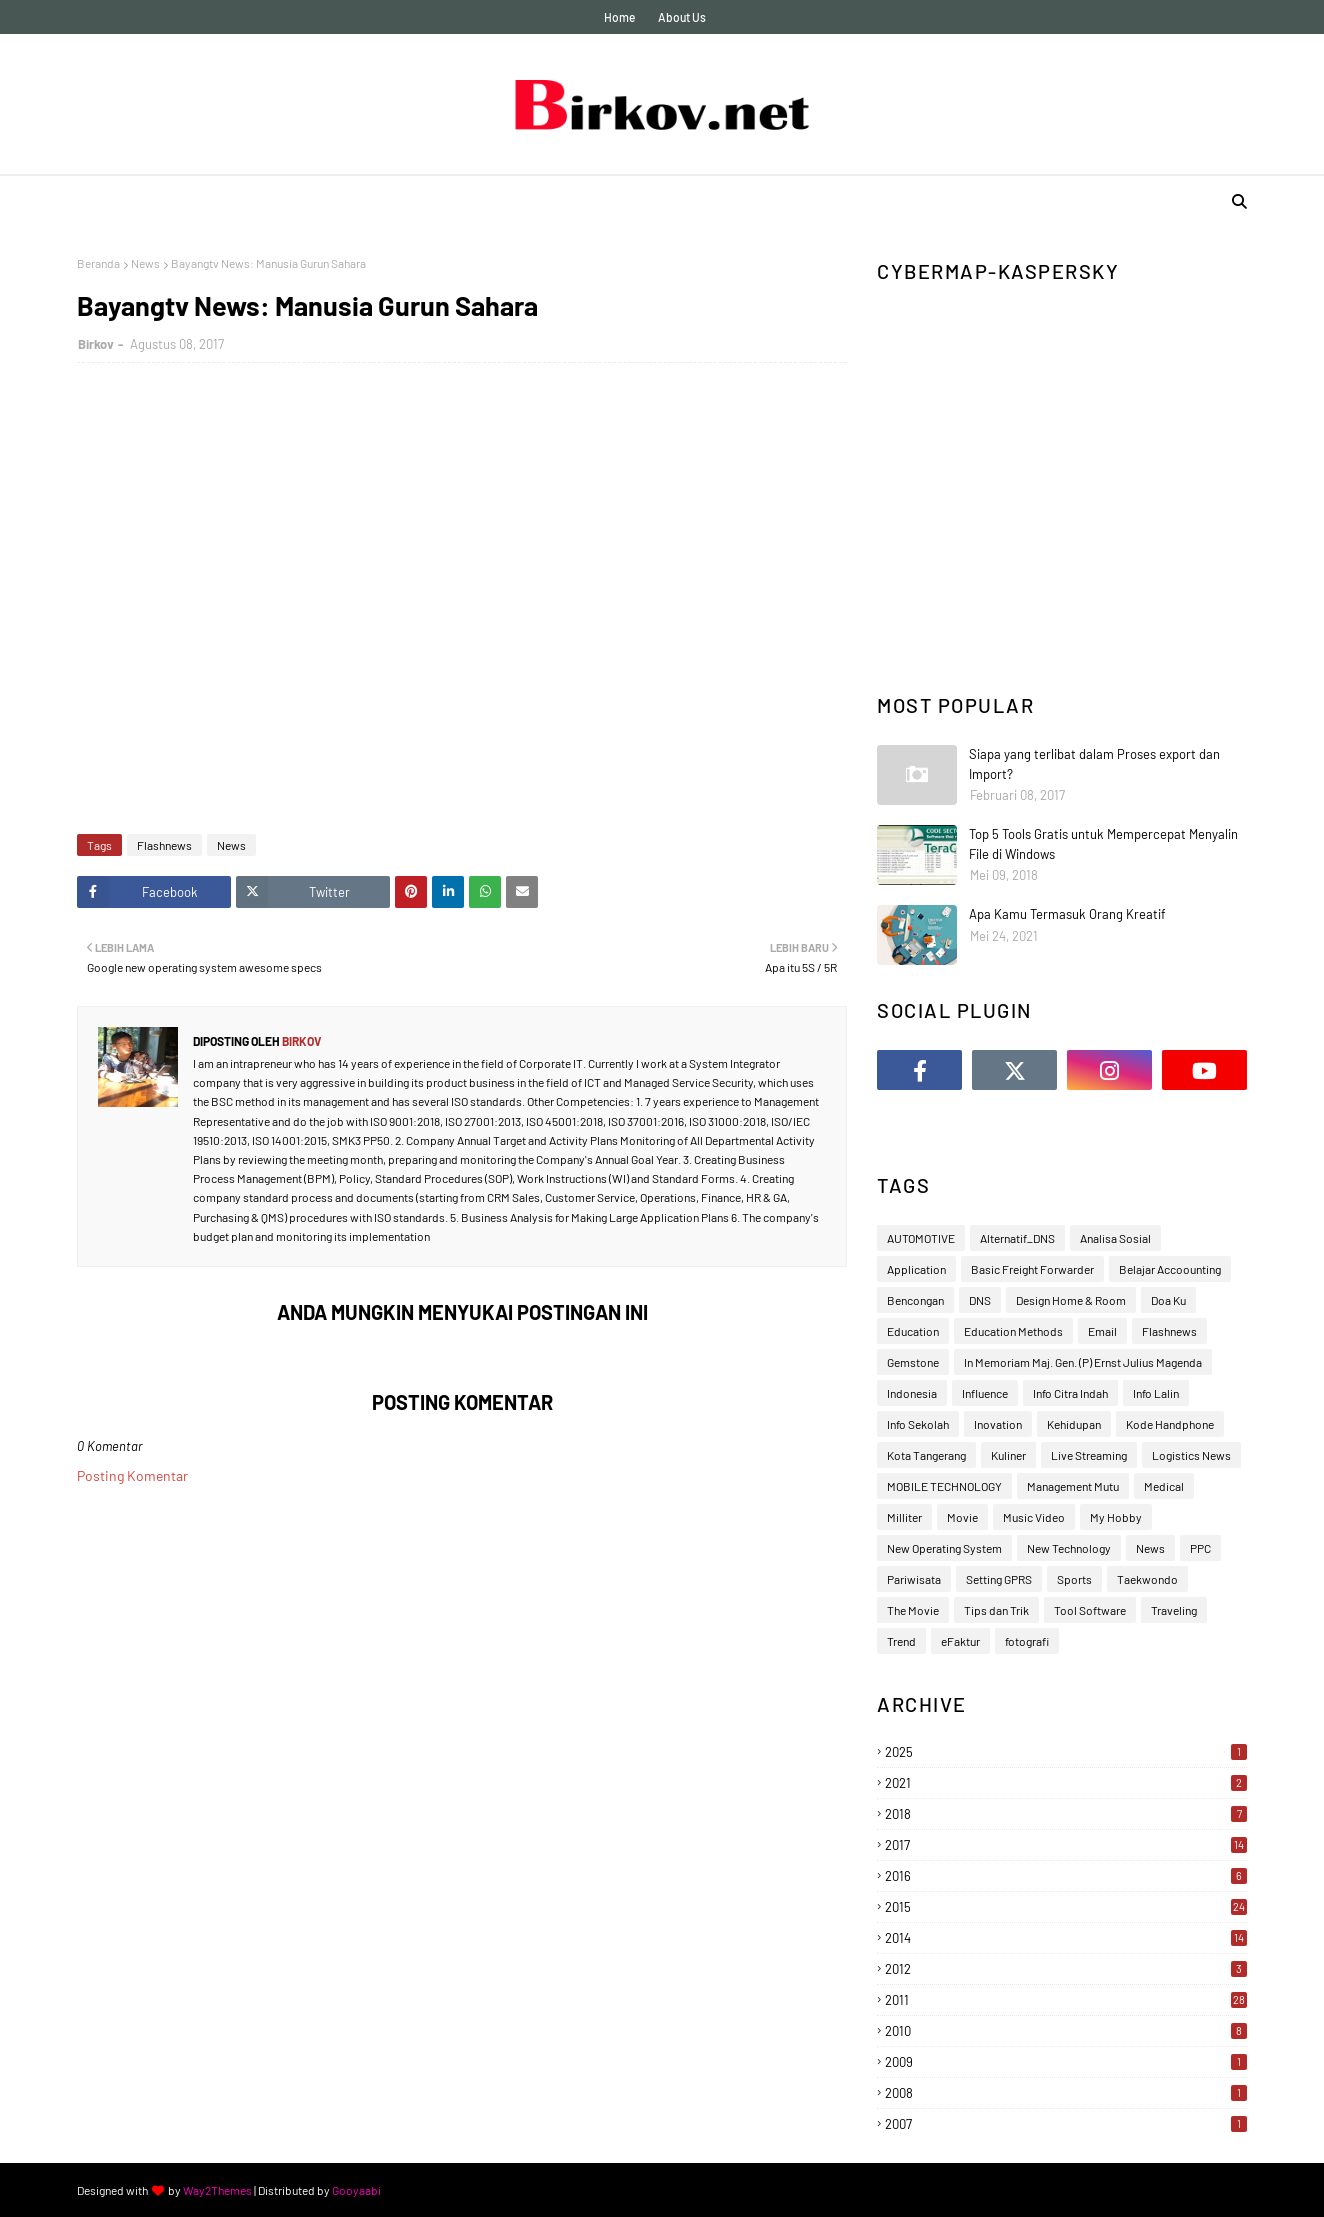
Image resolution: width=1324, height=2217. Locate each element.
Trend (901, 1641)
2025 (1066, 1752)
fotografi (1027, 1641)
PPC (1200, 1548)
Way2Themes (217, 2190)
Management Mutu (1073, 1486)
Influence (985, 1393)
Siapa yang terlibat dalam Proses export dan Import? (1094, 764)
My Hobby (1116, 1517)
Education (913, 1331)
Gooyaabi (356, 2190)
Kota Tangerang (926, 1455)
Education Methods (1013, 1331)
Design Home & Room (1071, 1300)
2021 (1066, 1783)
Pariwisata (914, 1579)
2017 (1066, 1845)
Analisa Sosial (1115, 1238)
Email (1102, 1331)
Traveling (1174, 1610)
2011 (1066, 2000)
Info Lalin (1156, 1393)
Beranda (98, 263)
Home (619, 17)
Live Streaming (1089, 1455)
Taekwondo (1147, 1579)
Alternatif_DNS (1017, 1238)
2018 (1066, 1814)
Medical (1164, 1486)
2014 (1066, 1938)
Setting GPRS (999, 1579)
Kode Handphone (1170, 1424)
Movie (962, 1517)
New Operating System (944, 1548)
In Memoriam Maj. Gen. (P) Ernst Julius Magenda (1083, 1362)
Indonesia (912, 1393)
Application (916, 1269)
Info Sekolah (918, 1424)
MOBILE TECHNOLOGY (944, 1486)
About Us (682, 17)
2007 (1066, 2124)
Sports (1074, 1579)
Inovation (998, 1424)
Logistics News (1191, 1455)
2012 (1066, 1969)
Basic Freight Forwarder (1032, 1269)
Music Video (1034, 1517)
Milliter (904, 1517)
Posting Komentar (132, 1475)
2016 (1066, 1876)
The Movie (913, 1610)
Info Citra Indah (1070, 1393)
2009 (1066, 2062)
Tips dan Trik (996, 1610)
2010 (1066, 2031)
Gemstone (913, 1362)
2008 (1066, 2093)
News (145, 263)
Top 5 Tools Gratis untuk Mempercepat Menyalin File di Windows (1103, 844)
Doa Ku (1168, 1300)
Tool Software (1090, 1610)
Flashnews (164, 845)
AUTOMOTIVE (921, 1238)
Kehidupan (1074, 1424)
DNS (980, 1300)
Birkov (96, 344)
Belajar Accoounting (1170, 1269)
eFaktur (960, 1641)
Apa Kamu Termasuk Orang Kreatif (1067, 914)
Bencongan (915, 1300)
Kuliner (1008, 1455)
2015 (1066, 1907)
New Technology (1069, 1548)
